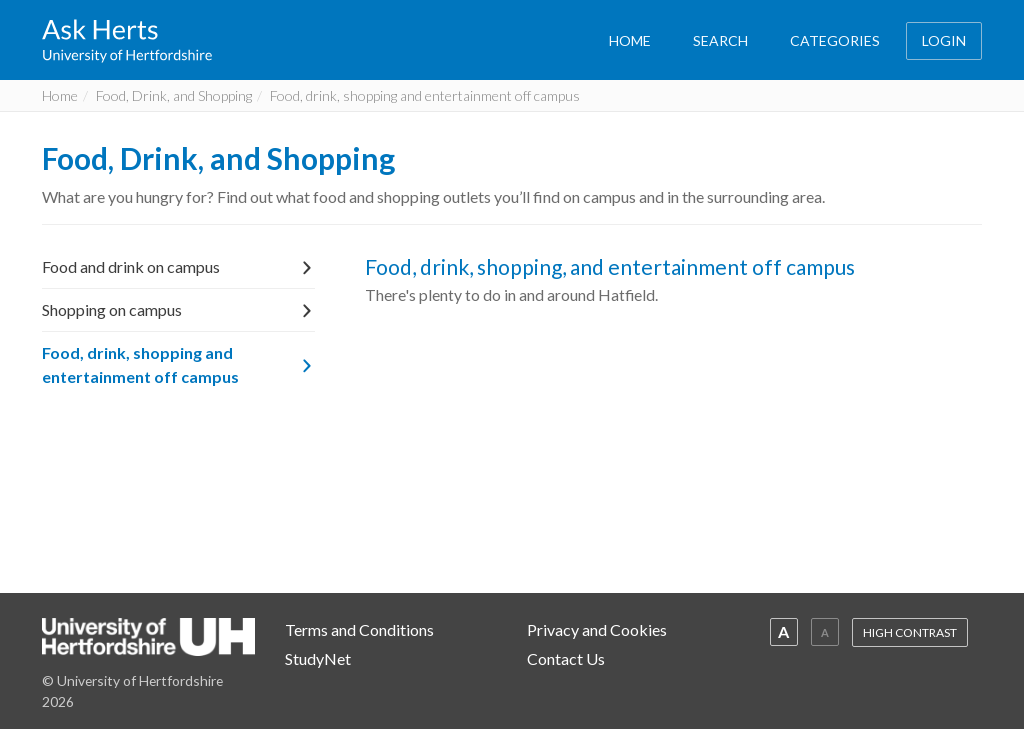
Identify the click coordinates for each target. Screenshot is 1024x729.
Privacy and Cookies (597, 629)
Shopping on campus (178, 309)
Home (60, 95)
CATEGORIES (835, 40)
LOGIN (944, 40)
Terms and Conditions (359, 629)
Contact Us (566, 658)
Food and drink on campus (178, 266)
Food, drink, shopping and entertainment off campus (178, 364)
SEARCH (720, 40)
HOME (630, 40)
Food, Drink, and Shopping (174, 95)
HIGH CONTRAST (910, 632)
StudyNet (318, 658)
